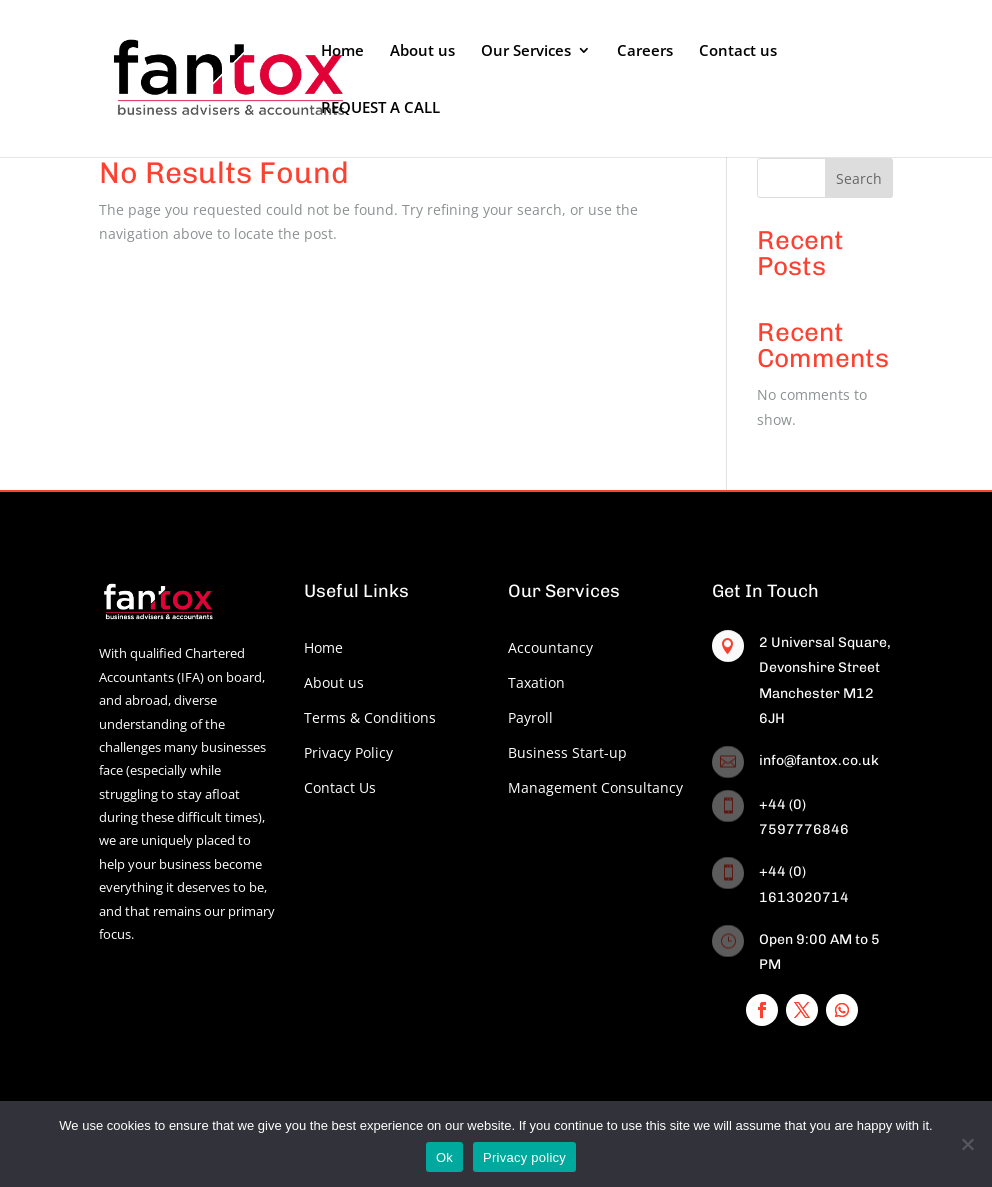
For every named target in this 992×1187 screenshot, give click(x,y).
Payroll (530, 717)
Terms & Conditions (370, 717)
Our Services (526, 51)
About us (422, 51)
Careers (645, 51)
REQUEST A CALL (380, 108)
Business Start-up (567, 752)
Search (859, 178)
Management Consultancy (595, 787)
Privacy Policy (348, 752)
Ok (444, 1157)
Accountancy (550, 647)
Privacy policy (524, 1157)
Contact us (738, 51)
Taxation (536, 682)
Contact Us (340, 787)
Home (342, 51)
